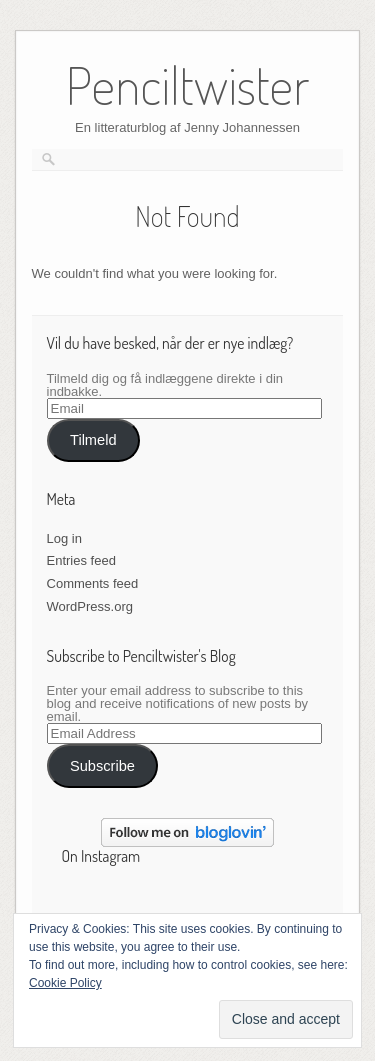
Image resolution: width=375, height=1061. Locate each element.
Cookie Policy (65, 983)
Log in (64, 538)
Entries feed (81, 560)
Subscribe (102, 766)
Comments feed (93, 583)
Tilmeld (93, 440)
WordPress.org (90, 606)
